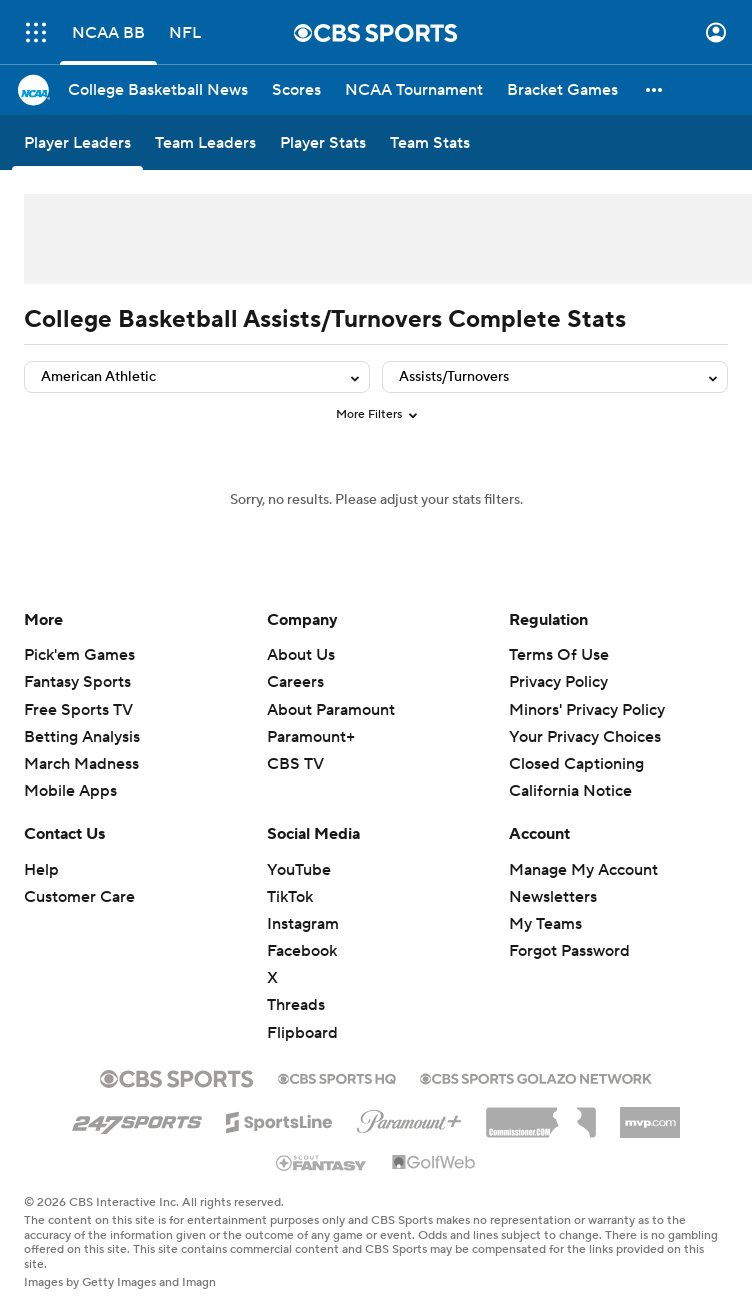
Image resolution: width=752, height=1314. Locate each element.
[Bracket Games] (562, 90)
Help (41, 870)
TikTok (290, 897)
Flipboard (302, 1033)
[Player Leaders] (77, 142)
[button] (655, 90)
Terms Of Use (559, 655)
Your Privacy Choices (585, 737)
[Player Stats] (323, 142)
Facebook (302, 951)
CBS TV (295, 764)
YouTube (299, 870)
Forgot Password (569, 951)
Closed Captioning (576, 764)
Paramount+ (311, 737)
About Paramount (331, 710)
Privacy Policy (558, 682)
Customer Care (79, 897)
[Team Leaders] (205, 142)
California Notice (570, 791)
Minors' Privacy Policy (587, 710)
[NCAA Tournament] (414, 90)
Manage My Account (583, 870)
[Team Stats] (430, 142)
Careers (295, 682)
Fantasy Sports (77, 682)
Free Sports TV (78, 710)
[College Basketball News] (158, 90)
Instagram (303, 924)
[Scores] (296, 90)
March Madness (81, 764)
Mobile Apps (70, 791)
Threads (296, 1005)
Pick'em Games (79, 655)
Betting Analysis (82, 737)
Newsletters (553, 897)
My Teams (545, 924)
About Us (301, 655)
